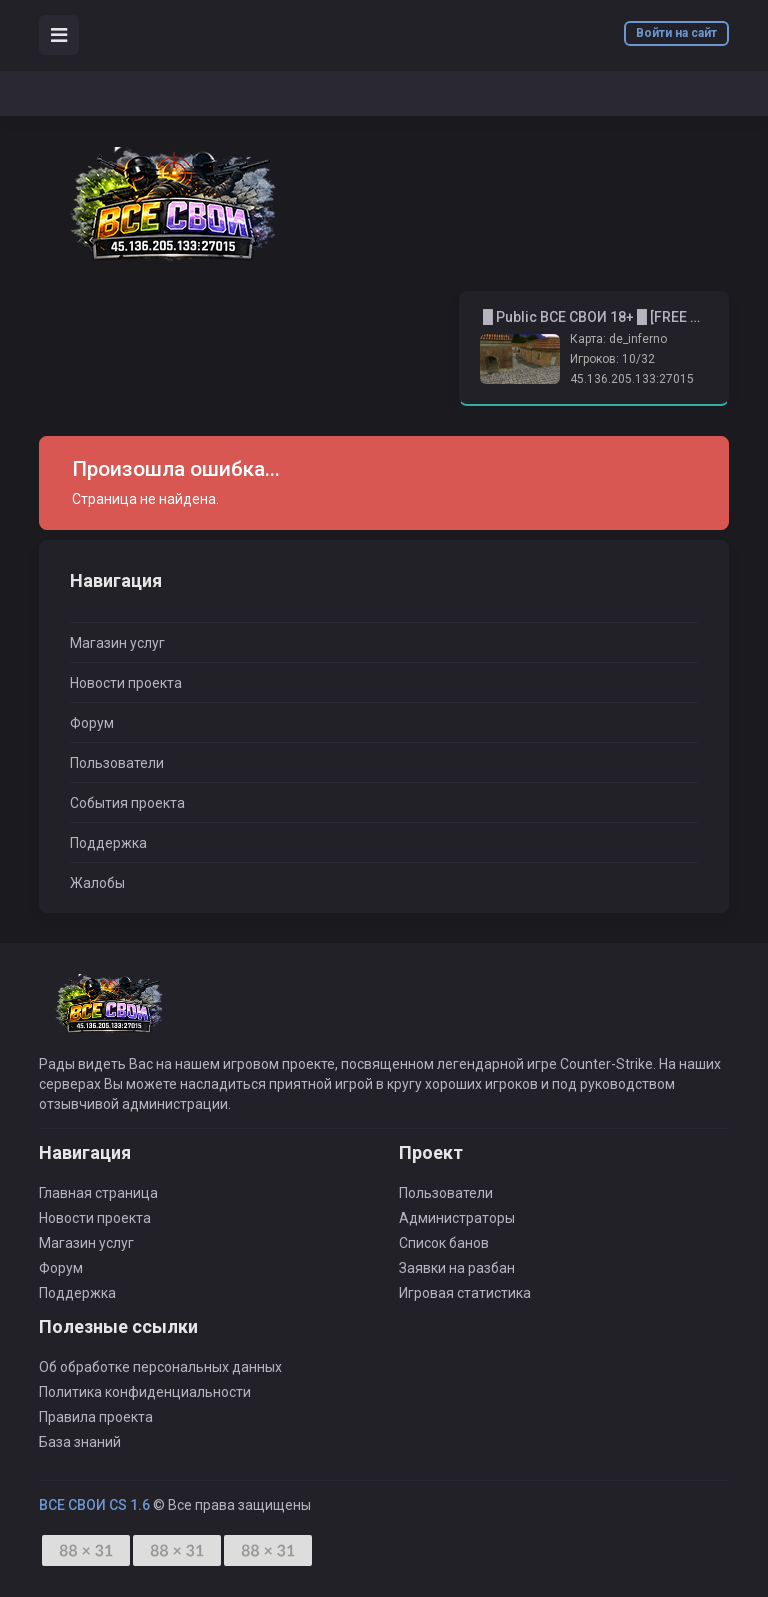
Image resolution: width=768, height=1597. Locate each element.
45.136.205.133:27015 (632, 379)
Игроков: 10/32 (612, 359)
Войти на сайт (676, 33)
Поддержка (108, 843)
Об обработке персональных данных (160, 1367)
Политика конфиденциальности (145, 1392)
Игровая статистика (465, 1293)
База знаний (80, 1442)
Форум (92, 723)
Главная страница (98, 1193)
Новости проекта (126, 683)
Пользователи (117, 763)
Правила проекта (96, 1417)
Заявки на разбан (457, 1268)
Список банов (444, 1243)
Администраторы (457, 1218)
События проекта (127, 803)
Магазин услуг (117, 643)
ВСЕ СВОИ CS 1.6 (94, 1505)
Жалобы (97, 883)
